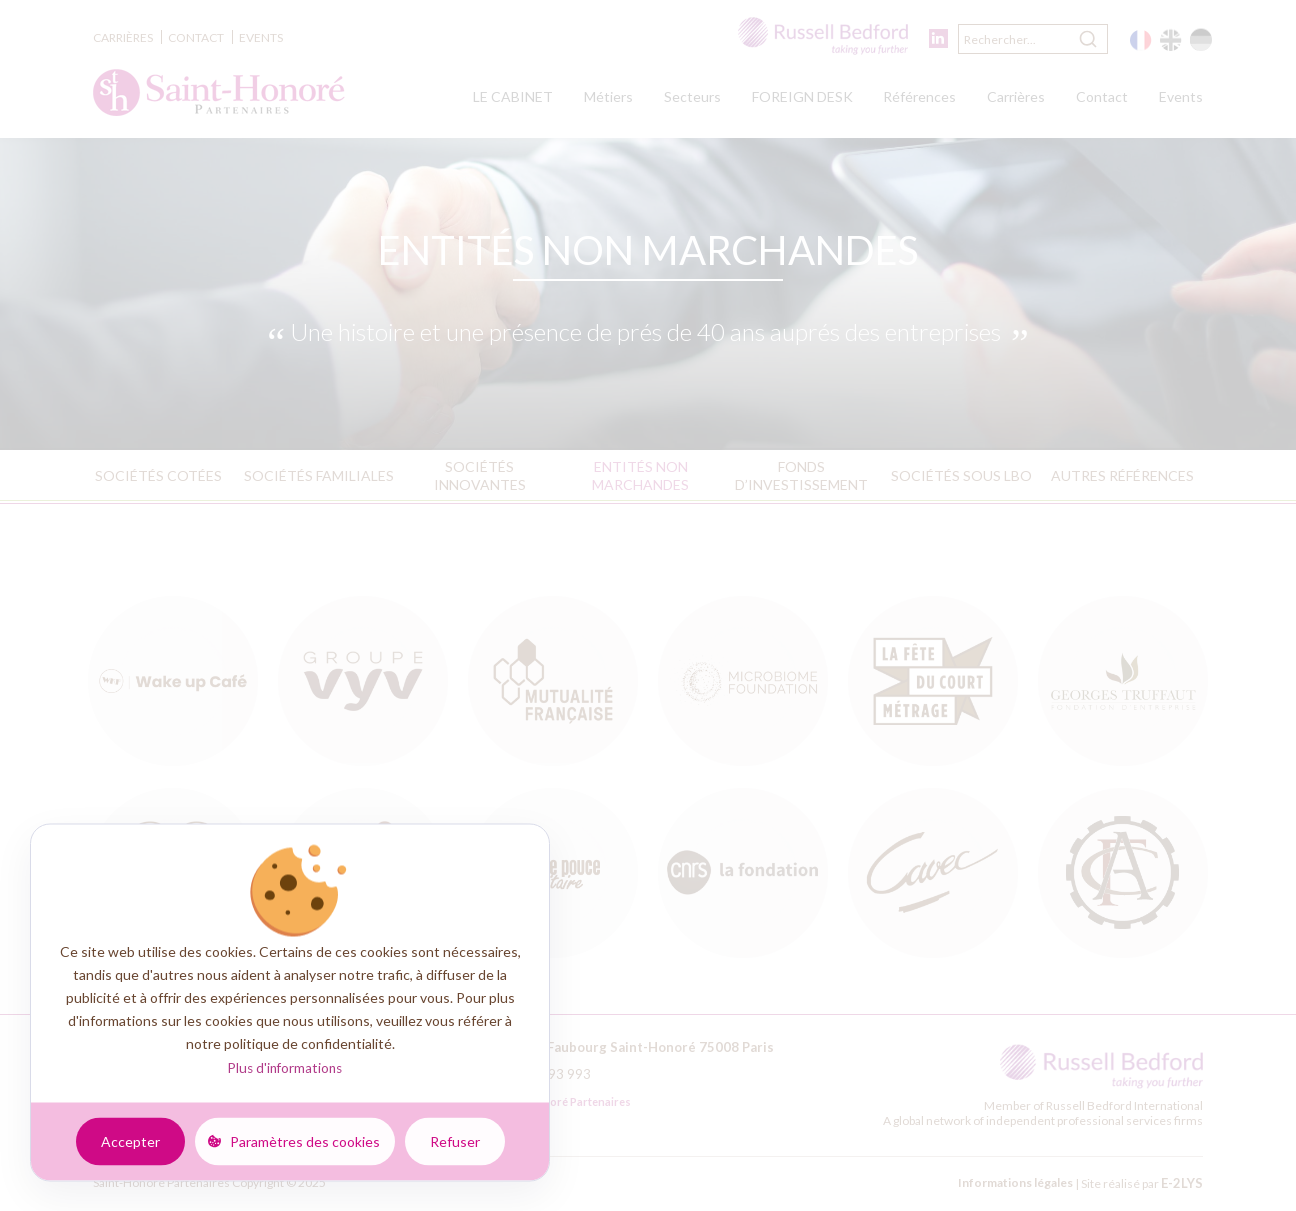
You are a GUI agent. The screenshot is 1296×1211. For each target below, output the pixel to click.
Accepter (130, 1140)
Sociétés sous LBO (961, 475)
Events (261, 37)
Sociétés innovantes (480, 475)
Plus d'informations (284, 1068)
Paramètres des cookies (305, 1140)
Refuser (455, 1140)
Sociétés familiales (319, 475)
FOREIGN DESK (802, 96)
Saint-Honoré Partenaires (552, 1101)
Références (919, 96)
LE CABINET (513, 96)
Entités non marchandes (640, 475)
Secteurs (692, 96)
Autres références (1122, 475)
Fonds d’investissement (801, 475)
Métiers (608, 96)
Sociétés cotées (158, 475)
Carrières (123, 37)
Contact (196, 37)
